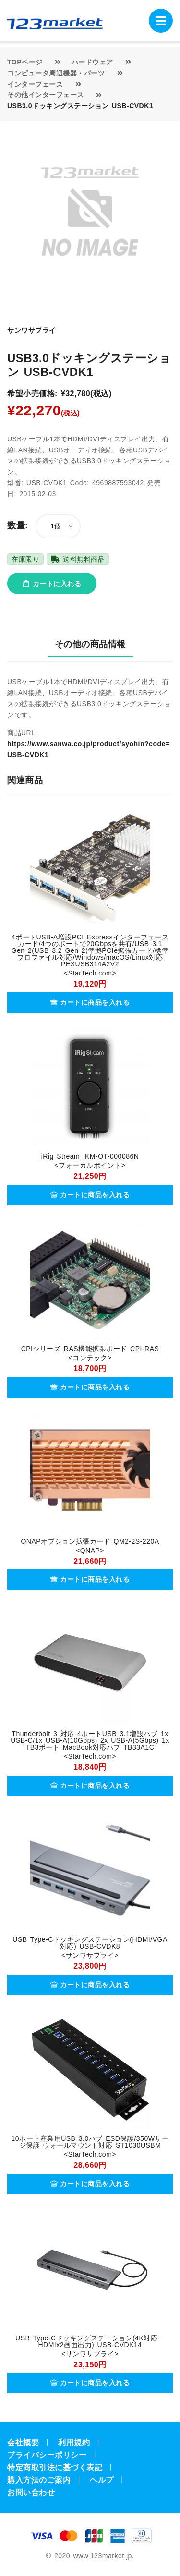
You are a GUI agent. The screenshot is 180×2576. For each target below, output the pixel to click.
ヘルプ (102, 2480)
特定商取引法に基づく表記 (54, 2467)
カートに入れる (52, 584)
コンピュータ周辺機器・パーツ (56, 73)
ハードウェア (92, 62)
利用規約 (74, 2442)
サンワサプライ (31, 330)
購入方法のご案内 (39, 2480)
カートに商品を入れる (90, 1002)
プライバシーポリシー (46, 2455)
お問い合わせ (31, 2492)
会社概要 (23, 2442)
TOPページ (25, 62)
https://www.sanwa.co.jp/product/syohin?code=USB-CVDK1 (88, 749)
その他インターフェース (45, 95)
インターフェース (35, 84)
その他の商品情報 (90, 644)
